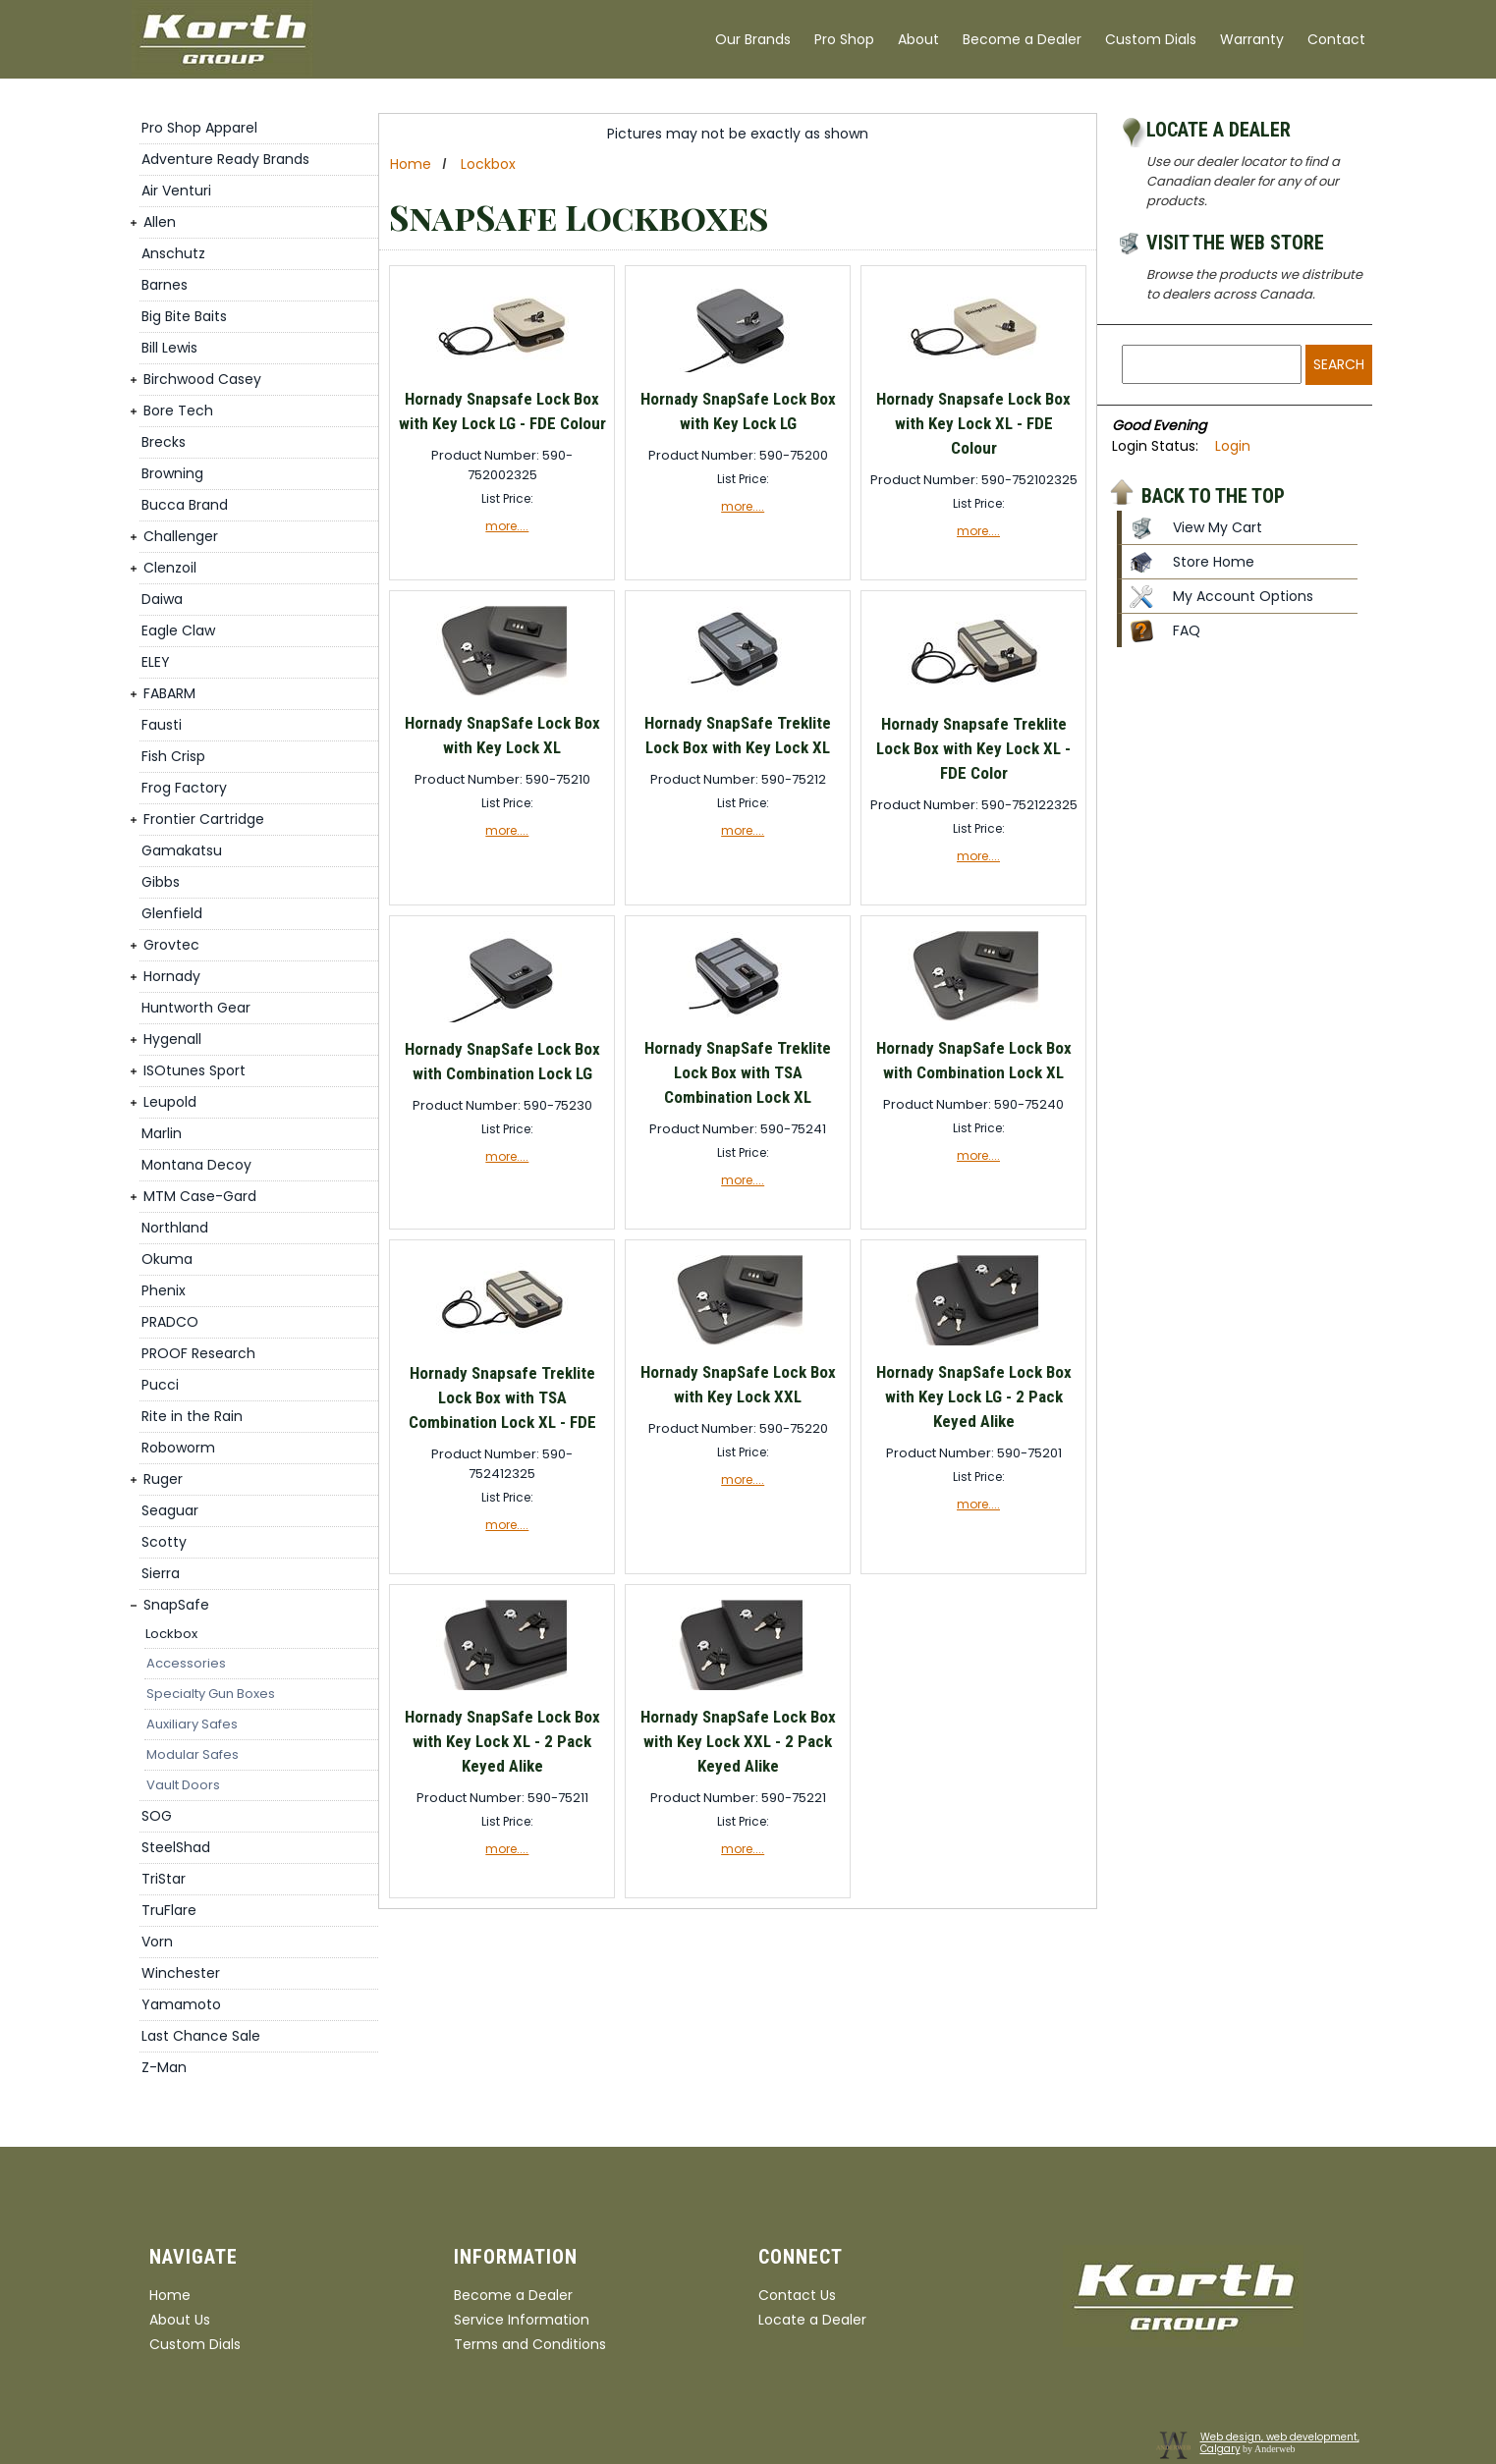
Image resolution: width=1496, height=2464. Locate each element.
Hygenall (172, 1039)
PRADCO (169, 1322)
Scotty (164, 1542)
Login (1232, 446)
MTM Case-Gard (199, 1196)
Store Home (1213, 562)
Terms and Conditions (530, 2344)
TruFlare (168, 1910)
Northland (174, 1227)
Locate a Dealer (1218, 129)
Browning (172, 473)
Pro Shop (844, 39)
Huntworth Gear (195, 1007)
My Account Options (1243, 596)
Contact (1336, 39)
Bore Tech (178, 410)
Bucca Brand (184, 505)
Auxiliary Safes (192, 1724)
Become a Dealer (1022, 39)
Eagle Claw (178, 630)
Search (1338, 364)
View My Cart (1217, 527)
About (918, 39)
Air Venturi (176, 190)
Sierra (160, 1573)
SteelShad (175, 1847)
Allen (159, 222)
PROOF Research (198, 1353)
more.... (506, 526)
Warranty (1252, 39)
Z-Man (164, 2067)
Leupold (169, 1102)
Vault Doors (183, 1785)
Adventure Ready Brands (225, 159)
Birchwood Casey (202, 379)
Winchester (180, 1973)
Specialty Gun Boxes (210, 1693)
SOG (156, 1816)
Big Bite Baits (184, 316)
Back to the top (1213, 495)
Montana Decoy (196, 1165)
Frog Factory (184, 787)
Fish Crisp (173, 756)
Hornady (171, 976)
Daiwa (162, 599)
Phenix (163, 1290)
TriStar (163, 1879)
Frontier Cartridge (203, 819)
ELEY (155, 662)
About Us (179, 2319)
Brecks (163, 442)
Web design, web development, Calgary (1279, 2443)
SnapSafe (176, 1605)
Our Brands (753, 39)
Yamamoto (181, 2004)
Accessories (186, 1663)
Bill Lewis (169, 347)
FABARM (169, 693)
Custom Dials (1150, 39)
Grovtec (171, 945)
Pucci (160, 1385)
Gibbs (160, 882)
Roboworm (178, 1447)
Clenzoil (169, 567)
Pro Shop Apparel (199, 127)
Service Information (521, 2319)
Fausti (161, 725)
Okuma (167, 1259)
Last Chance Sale (200, 2036)
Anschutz (173, 253)
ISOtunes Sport (194, 1070)
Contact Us (797, 2295)
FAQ (1186, 630)
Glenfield (171, 913)
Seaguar (169, 1510)
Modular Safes (192, 1754)
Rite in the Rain (192, 1416)
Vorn (157, 1941)
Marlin (161, 1133)
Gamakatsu (181, 850)
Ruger (163, 1479)
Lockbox (171, 1633)
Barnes (164, 285)
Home (410, 164)
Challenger (180, 536)
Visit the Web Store (1235, 242)
